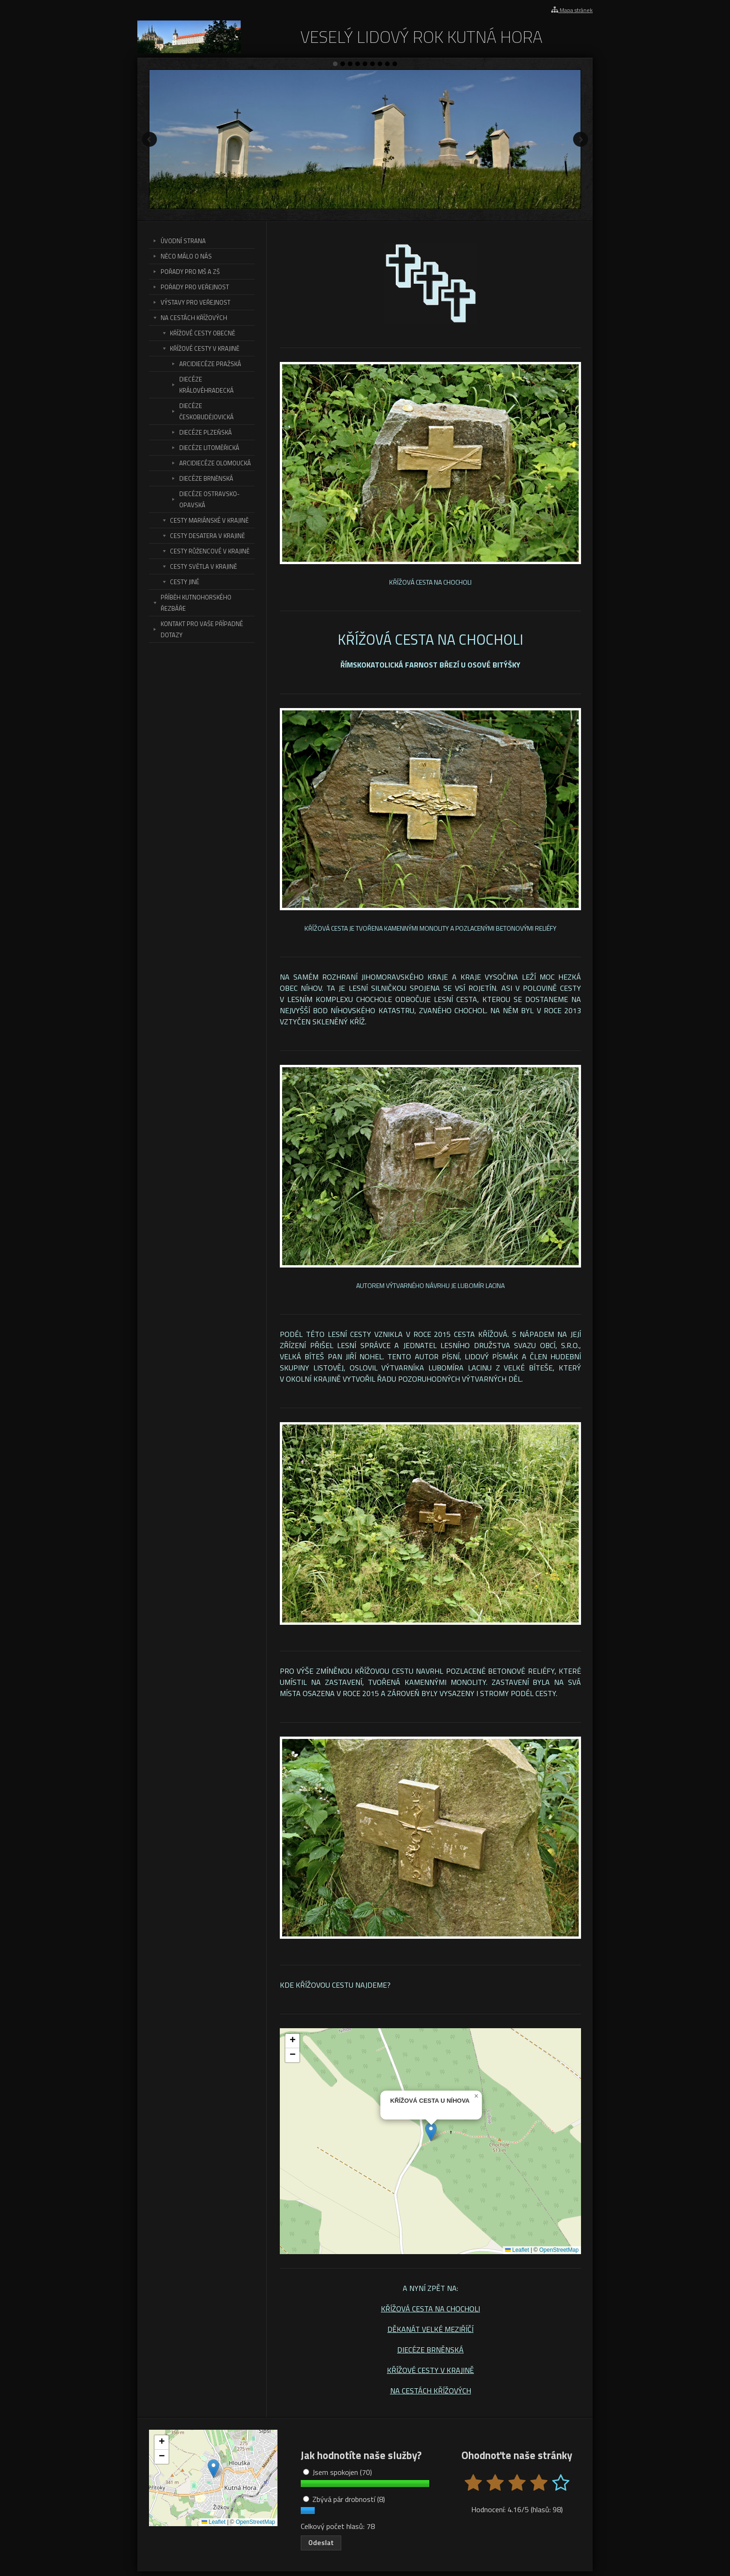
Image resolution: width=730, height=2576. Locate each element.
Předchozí (149, 139)
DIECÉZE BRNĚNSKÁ (430, 2349)
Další (580, 139)
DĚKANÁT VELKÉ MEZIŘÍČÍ (430, 2329)
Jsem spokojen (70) (337, 2472)
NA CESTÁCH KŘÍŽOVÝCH (430, 2390)
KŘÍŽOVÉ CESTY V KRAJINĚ (430, 2370)
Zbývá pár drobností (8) (344, 2499)
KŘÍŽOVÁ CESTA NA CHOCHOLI (430, 2308)
